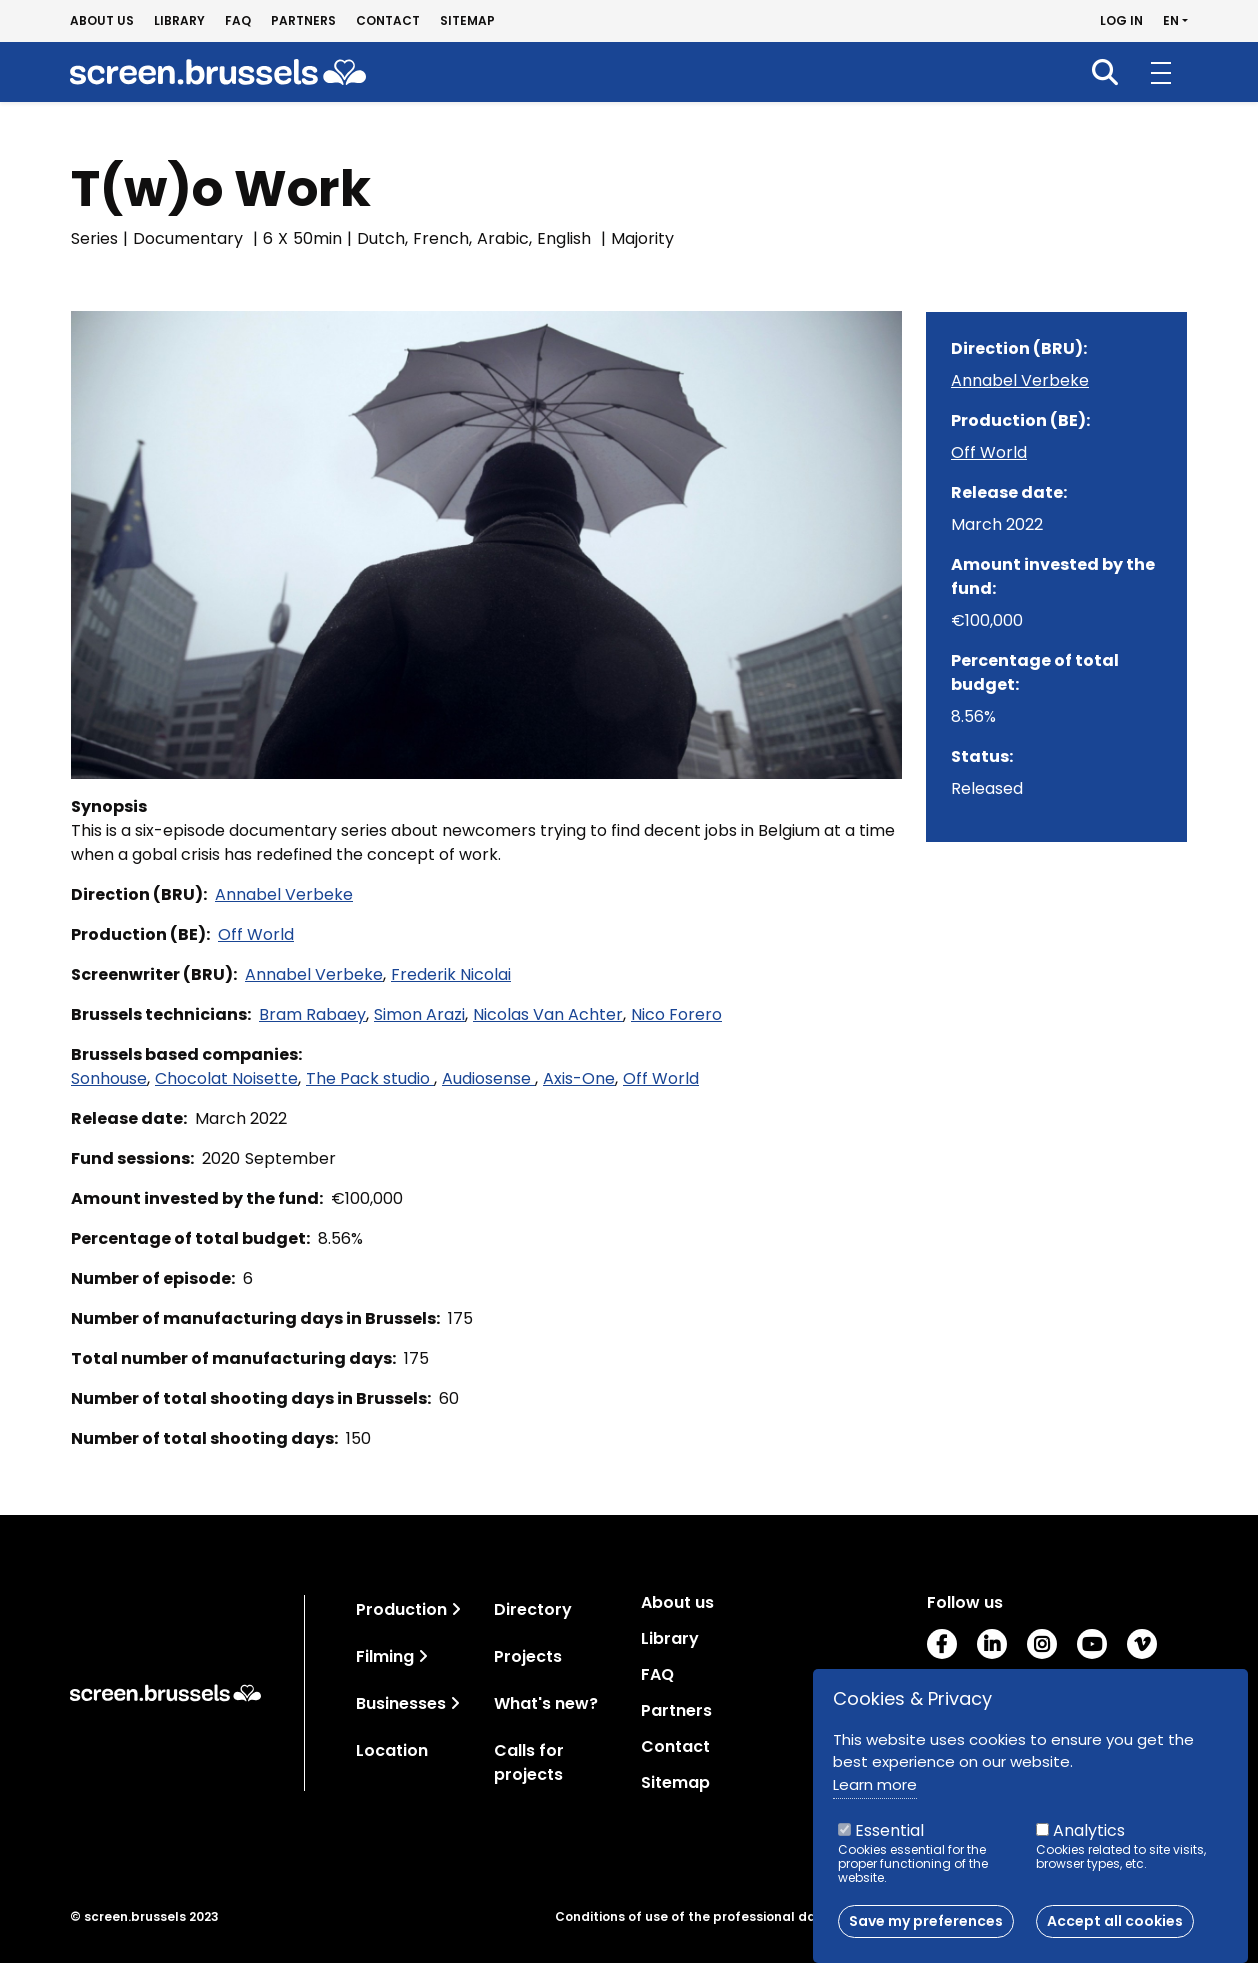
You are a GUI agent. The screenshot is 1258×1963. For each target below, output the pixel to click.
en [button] (1171, 21)
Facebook (942, 1644)
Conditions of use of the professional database (709, 1917)
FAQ (238, 21)
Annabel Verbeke (284, 894)
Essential (889, 1840)
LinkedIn (992, 1644)
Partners (303, 21)
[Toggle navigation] (456, 1609)
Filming (385, 1656)
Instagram (1042, 1644)
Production (401, 1609)
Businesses (401, 1703)
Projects (528, 1656)
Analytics (1089, 1840)
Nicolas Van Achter (548, 1014)
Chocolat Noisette (226, 1078)
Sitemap (467, 21)
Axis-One (579, 1078)
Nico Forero (676, 1014)
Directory (533, 1609)
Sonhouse (109, 1078)
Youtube (1092, 1644)
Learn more (875, 1793)
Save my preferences (926, 1931)
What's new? (546, 1703)
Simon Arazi (419, 1014)
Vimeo (1142, 1644)
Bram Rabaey (312, 1014)
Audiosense (488, 1078)
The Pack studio (370, 1078)
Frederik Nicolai (451, 974)
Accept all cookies (1115, 1931)
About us (102, 21)
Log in (1121, 21)
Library (179, 21)
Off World (256, 934)
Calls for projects (529, 1762)
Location (392, 1750)
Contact (388, 21)
